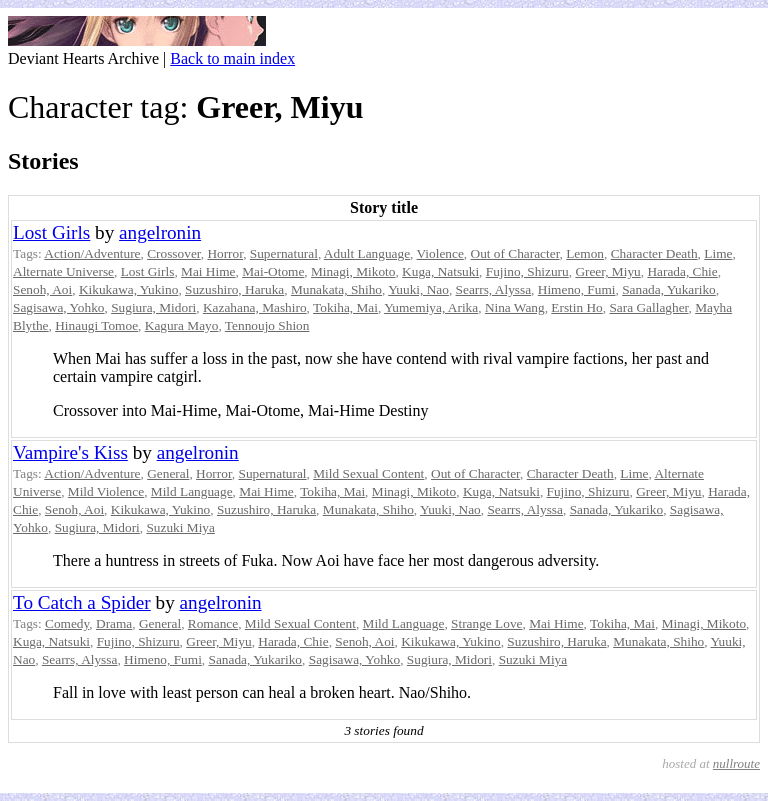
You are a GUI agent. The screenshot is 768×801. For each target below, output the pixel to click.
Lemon (585, 253)
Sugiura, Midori (153, 307)
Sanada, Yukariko (669, 289)
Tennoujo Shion (267, 325)
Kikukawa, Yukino (128, 289)
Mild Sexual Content (368, 473)
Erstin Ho (576, 307)
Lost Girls (51, 232)
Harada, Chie (682, 271)
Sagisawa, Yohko (58, 307)
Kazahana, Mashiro (255, 307)
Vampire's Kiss (70, 452)
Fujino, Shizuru (527, 271)
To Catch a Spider (82, 602)
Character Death (654, 253)
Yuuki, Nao (418, 289)
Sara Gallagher (648, 307)
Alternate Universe (63, 271)
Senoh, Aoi (42, 289)
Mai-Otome (273, 271)
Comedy (67, 623)
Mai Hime (208, 271)
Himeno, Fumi (577, 289)
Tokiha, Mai (345, 307)
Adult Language (367, 253)
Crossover (174, 253)
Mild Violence (106, 491)
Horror (225, 253)
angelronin (160, 232)
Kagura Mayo (182, 325)
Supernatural (284, 253)
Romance (213, 623)
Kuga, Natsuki (440, 271)
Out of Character (515, 253)
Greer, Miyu (607, 271)
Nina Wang (515, 307)
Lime (718, 253)
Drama (114, 623)
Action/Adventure (92, 253)
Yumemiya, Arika (431, 307)
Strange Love (486, 623)
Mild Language (192, 491)
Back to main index (232, 58)
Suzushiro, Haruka (234, 289)
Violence (440, 253)
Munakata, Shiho (336, 289)
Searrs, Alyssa (494, 289)
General (168, 473)
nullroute (736, 763)
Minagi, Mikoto (353, 271)
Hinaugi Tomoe (96, 325)
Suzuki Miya (180, 527)
